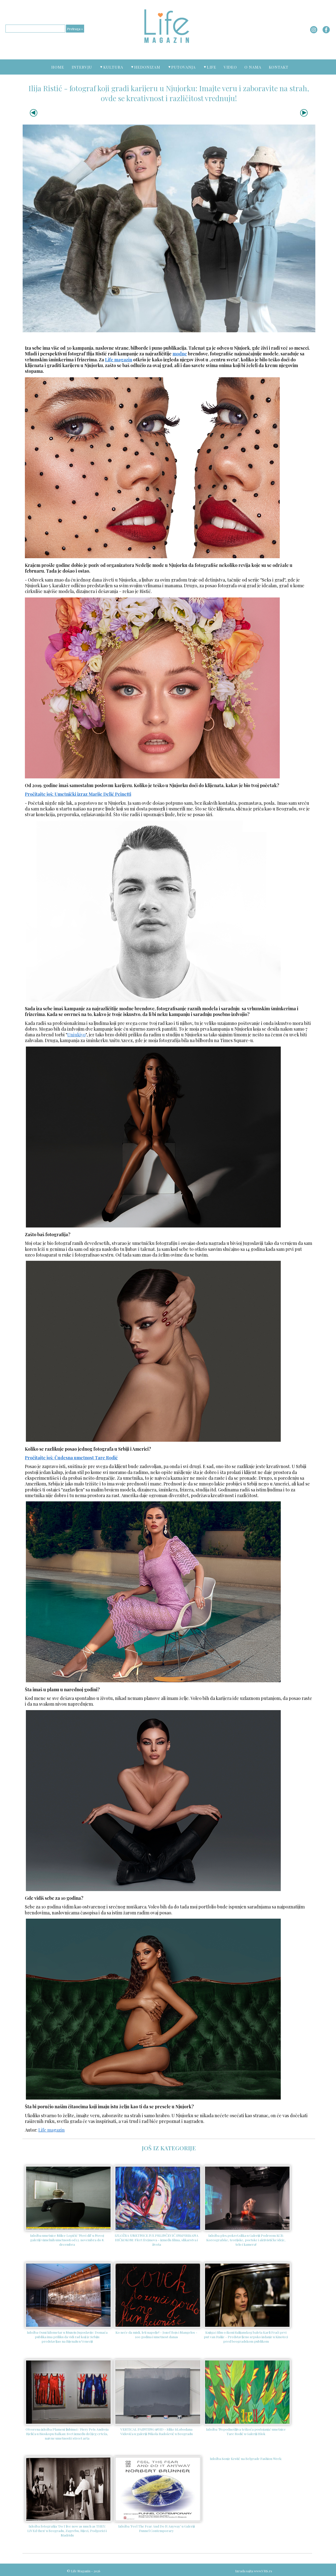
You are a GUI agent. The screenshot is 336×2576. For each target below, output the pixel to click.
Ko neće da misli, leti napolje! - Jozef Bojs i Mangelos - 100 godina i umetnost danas (156, 2334)
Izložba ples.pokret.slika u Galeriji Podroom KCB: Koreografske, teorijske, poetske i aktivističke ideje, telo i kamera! (245, 2239)
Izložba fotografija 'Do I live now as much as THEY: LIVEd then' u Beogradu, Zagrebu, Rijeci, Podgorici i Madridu (67, 2530)
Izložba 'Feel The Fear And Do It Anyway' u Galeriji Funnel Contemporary (156, 2528)
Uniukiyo (76, 1035)
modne (179, 354)
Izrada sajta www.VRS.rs (253, 2571)
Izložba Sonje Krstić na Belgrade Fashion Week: (246, 2458)
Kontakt (278, 67)
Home (57, 67)
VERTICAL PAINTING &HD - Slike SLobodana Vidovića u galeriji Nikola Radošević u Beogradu (156, 2431)
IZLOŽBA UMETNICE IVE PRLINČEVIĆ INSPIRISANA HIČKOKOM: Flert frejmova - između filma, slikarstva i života (156, 2239)
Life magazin (118, 360)
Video (230, 67)
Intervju (82, 67)
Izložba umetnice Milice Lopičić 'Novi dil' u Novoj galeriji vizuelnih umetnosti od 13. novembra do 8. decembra (67, 2239)
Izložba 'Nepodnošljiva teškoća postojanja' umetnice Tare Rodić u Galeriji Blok (246, 2431)
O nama (252, 67)
